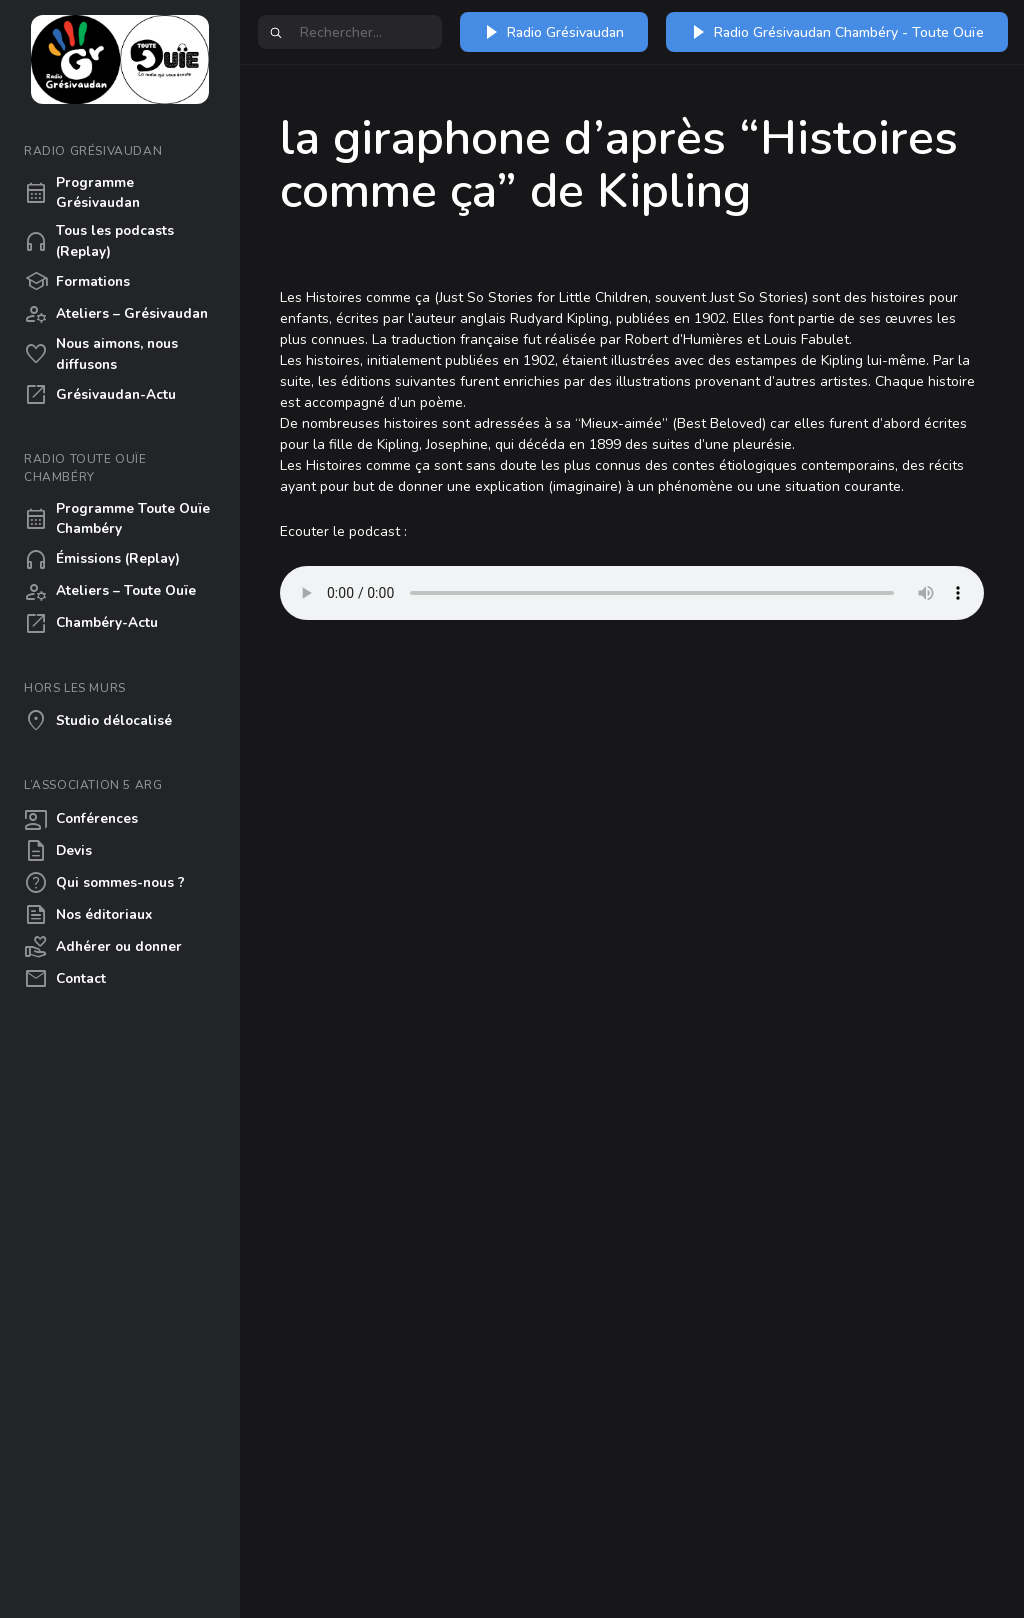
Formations (77, 282)
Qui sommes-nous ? (104, 883)
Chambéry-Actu (91, 624)
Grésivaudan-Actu (100, 395)
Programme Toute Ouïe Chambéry (117, 518)
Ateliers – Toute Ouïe (110, 592)
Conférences (81, 819)
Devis (58, 851)
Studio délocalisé (98, 721)
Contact (65, 979)
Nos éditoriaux (88, 915)
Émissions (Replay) (102, 560)
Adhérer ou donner (103, 947)
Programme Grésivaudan (82, 192)
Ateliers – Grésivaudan (116, 314)
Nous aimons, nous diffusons (101, 353)
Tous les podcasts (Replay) (99, 240)
